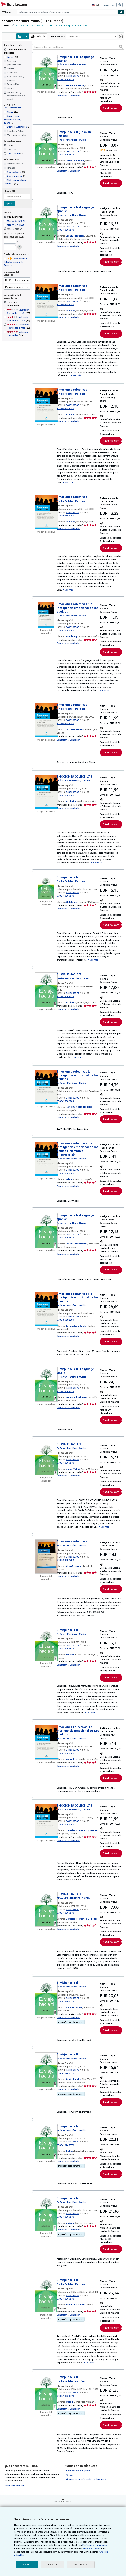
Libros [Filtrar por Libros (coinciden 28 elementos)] (11, 56)
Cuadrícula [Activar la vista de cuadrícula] (38, 36)
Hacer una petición (14, 2497)
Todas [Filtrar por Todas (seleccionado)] (9, 145)
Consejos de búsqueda (78, 2482)
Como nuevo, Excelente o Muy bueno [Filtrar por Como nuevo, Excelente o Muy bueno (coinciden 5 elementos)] (12, 119)
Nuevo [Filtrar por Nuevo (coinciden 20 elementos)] (11, 112)
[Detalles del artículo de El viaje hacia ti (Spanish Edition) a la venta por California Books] (46, 147)
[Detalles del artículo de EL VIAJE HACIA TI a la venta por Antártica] (46, 991)
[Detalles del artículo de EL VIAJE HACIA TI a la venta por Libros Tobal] (46, 1462)
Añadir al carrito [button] (112, 108)
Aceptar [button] (26, 2564)
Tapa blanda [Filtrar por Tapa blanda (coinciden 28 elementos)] (14, 153)
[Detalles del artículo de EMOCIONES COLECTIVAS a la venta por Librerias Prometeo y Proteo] (46, 1830)
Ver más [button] (110, 482)
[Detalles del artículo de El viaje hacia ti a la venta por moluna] (46, 2224)
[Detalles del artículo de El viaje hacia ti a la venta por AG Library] (46, 888)
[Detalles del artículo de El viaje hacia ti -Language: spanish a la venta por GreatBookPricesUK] (46, 1234)
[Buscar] (121, 12)
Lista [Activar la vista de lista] (23, 36)
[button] (121, 47)
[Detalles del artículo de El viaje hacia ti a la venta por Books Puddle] (46, 2080)
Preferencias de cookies (77, 2548)
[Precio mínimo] (10, 241)
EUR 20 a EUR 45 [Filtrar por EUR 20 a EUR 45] (15, 225)
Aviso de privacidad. (89, 2555)
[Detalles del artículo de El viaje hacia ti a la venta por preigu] (46, 2404)
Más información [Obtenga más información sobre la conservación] (12, 108)
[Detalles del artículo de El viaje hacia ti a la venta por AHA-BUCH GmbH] (46, 2306)
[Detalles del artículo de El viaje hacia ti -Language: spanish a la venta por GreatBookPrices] (46, 72)
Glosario (70, 2486)
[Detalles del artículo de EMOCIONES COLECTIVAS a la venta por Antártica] (46, 791)
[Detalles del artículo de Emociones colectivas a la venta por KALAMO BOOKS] (46, 719)
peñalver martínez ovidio (29, 25)
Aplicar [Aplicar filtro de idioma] (9, 203)
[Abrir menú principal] (7, 12)
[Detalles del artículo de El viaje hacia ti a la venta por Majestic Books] (46, 2008)
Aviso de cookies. (73, 2552)
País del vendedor (14, 284)
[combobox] (67, 12)
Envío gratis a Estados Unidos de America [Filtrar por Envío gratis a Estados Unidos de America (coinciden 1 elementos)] (15, 261)
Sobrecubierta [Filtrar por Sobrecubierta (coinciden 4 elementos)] (14, 172)
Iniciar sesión (109, 5)
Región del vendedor (15, 277)
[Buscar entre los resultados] (78, 47)
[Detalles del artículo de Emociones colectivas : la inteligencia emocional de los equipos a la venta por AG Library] (46, 612)
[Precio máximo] (10, 247)
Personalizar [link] (80, 2564)
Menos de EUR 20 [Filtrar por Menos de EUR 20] (15, 221)
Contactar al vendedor (68, 95)
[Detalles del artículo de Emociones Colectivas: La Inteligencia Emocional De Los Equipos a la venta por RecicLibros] (46, 1752)
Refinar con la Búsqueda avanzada (66, 25)
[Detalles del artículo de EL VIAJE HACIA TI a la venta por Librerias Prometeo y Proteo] (46, 1919)
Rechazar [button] (52, 2564)
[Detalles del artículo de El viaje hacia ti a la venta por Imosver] (46, 1652)
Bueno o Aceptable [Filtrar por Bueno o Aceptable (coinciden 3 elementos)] (17, 126)
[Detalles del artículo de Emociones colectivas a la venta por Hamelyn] (46, 301)
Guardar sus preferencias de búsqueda (86, 2491)
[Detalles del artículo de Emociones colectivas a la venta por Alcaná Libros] (46, 1564)
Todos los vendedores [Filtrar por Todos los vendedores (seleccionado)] (18, 299)
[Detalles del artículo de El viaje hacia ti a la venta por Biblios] (46, 2152)
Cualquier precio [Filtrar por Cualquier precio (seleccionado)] (14, 216)
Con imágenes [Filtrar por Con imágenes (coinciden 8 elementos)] (14, 176)
